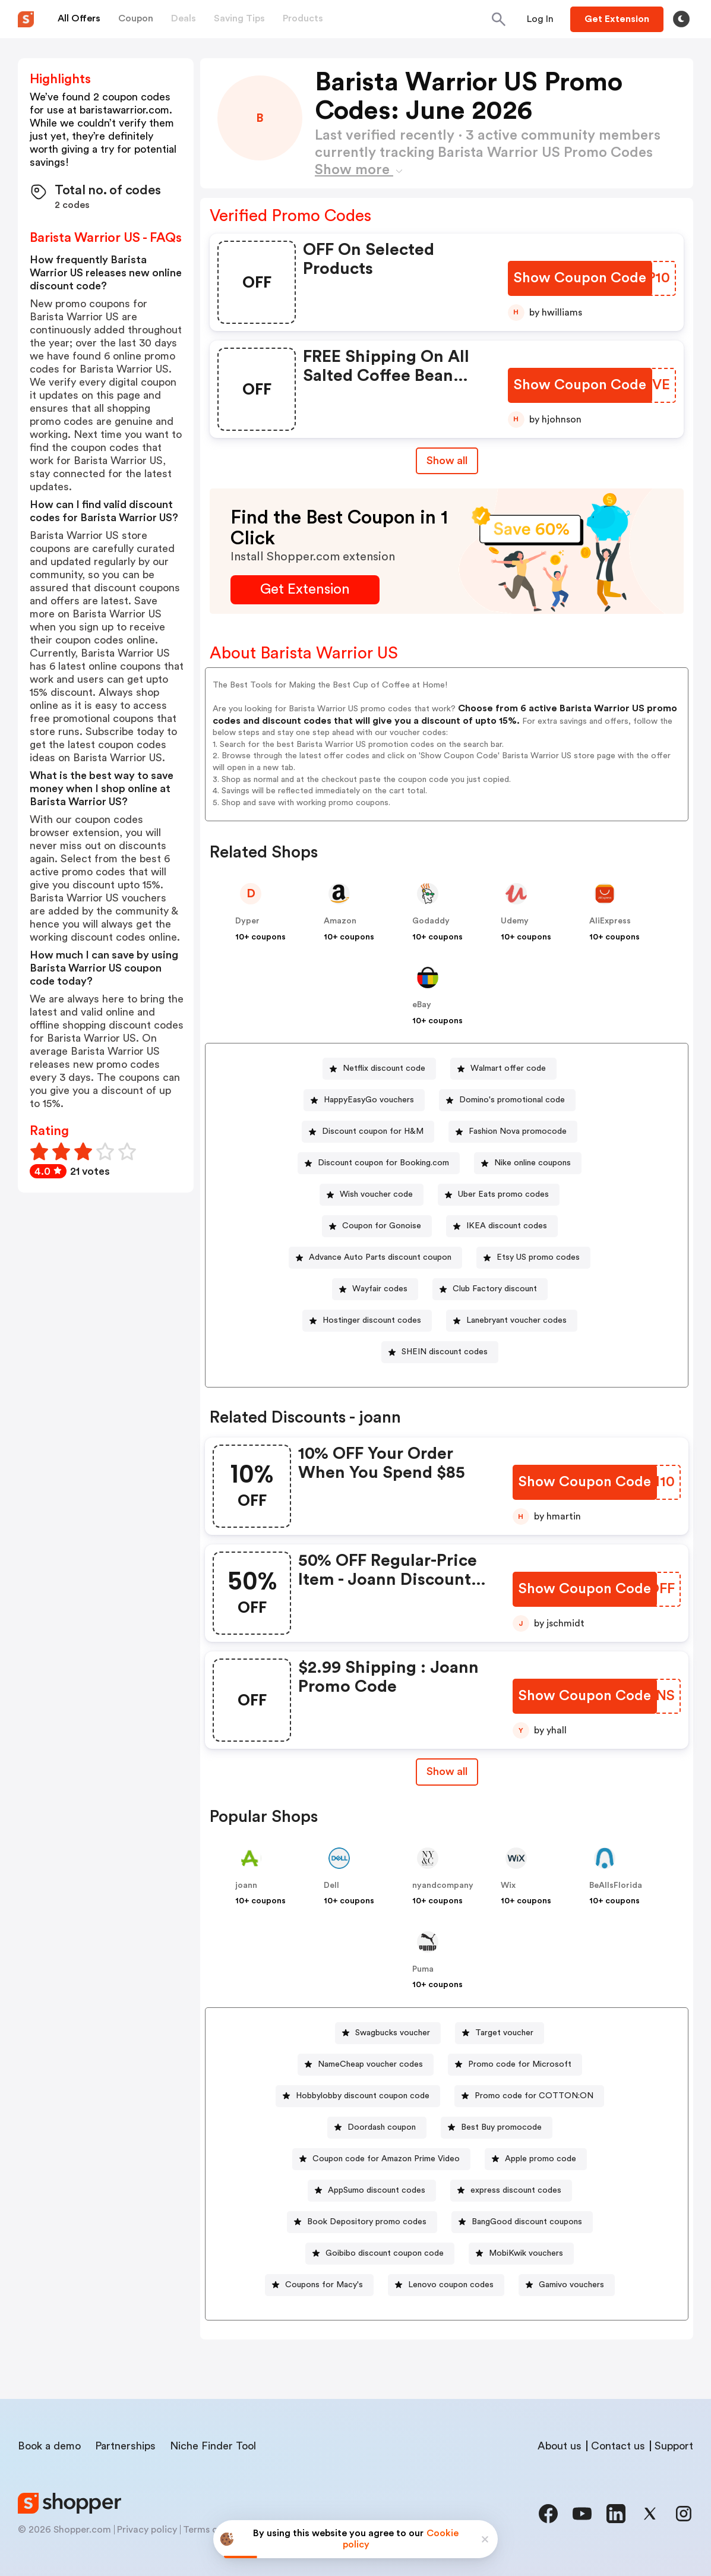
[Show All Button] (447, 1771)
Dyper (247, 921)
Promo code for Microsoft (519, 2064)
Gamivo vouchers (571, 2285)
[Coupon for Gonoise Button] (377, 1226)
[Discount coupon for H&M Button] (368, 1132)
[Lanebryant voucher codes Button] (511, 1321)
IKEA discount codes (506, 1226)
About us (560, 2446)
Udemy (515, 921)
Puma (423, 1969)
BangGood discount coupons (527, 2222)
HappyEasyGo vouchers (369, 1100)
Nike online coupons (532, 1163)
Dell (331, 1885)
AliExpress (610, 921)
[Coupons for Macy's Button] (319, 2285)
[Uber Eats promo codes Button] (499, 1195)
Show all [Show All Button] (446, 460)
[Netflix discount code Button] (379, 1069)
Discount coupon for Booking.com (383, 1163)
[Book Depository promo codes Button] (362, 2222)
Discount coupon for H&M (373, 1131)
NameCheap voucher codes (370, 2064)
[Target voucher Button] (499, 2033)
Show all (446, 1771)
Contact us (618, 2446)
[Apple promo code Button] (536, 2159)
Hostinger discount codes (372, 1320)
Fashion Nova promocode (518, 1131)
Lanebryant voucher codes (516, 1320)
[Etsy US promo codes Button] (533, 1258)
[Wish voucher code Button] (372, 1195)
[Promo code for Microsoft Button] (515, 2065)
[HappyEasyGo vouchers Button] (364, 1100)
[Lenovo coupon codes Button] (446, 2285)
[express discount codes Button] (511, 2191)
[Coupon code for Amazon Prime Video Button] (381, 2159)
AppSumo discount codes (376, 2190)
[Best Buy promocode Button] (496, 2128)
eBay (421, 1005)
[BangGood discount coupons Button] (522, 2222)
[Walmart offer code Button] (503, 1069)
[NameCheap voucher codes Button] (366, 2065)
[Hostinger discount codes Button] (367, 1321)
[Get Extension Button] (305, 589)
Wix (508, 1885)
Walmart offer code (508, 1068)
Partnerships (125, 2446)
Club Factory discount (495, 1289)
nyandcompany (442, 1885)
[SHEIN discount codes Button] (439, 1352)
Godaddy (431, 921)
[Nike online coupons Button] (528, 1163)
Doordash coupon (381, 2127)
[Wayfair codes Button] (375, 1289)
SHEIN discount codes (445, 1352)
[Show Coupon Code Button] (580, 278)
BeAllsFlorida (615, 1885)
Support (674, 2446)
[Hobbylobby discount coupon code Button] (358, 2096)
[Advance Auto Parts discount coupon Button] (375, 1258)
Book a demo (49, 2446)
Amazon (340, 921)
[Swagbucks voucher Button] (388, 2033)
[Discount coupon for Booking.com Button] (379, 1163)
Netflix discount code (384, 1068)
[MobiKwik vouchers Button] (521, 2254)
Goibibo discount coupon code (385, 2253)
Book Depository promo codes (366, 2222)
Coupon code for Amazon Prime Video (386, 2159)
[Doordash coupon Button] (376, 2128)
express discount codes (515, 2190)
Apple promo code (540, 2159)
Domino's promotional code (512, 1100)
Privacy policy (147, 2529)
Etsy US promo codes (538, 1257)
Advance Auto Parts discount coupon (380, 1257)
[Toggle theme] (681, 19)
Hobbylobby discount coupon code (362, 2096)
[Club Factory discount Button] (490, 1289)
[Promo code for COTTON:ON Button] (529, 2096)
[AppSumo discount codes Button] (372, 2191)
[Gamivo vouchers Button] (567, 2285)
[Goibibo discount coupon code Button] (379, 2254)
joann (246, 1885)
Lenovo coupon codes (451, 2285)
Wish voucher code (376, 1194)
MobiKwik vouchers (526, 2253)
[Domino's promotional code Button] (507, 1100)
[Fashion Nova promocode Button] (512, 1132)
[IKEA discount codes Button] (502, 1226)
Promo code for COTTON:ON (534, 2096)
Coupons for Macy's (324, 2285)
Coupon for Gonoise (381, 1226)
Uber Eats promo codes (503, 1194)
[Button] (540, 19)
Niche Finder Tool (213, 2446)
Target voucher (504, 2033)
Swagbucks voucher (392, 2033)
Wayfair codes (379, 1289)
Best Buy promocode (501, 2127)
